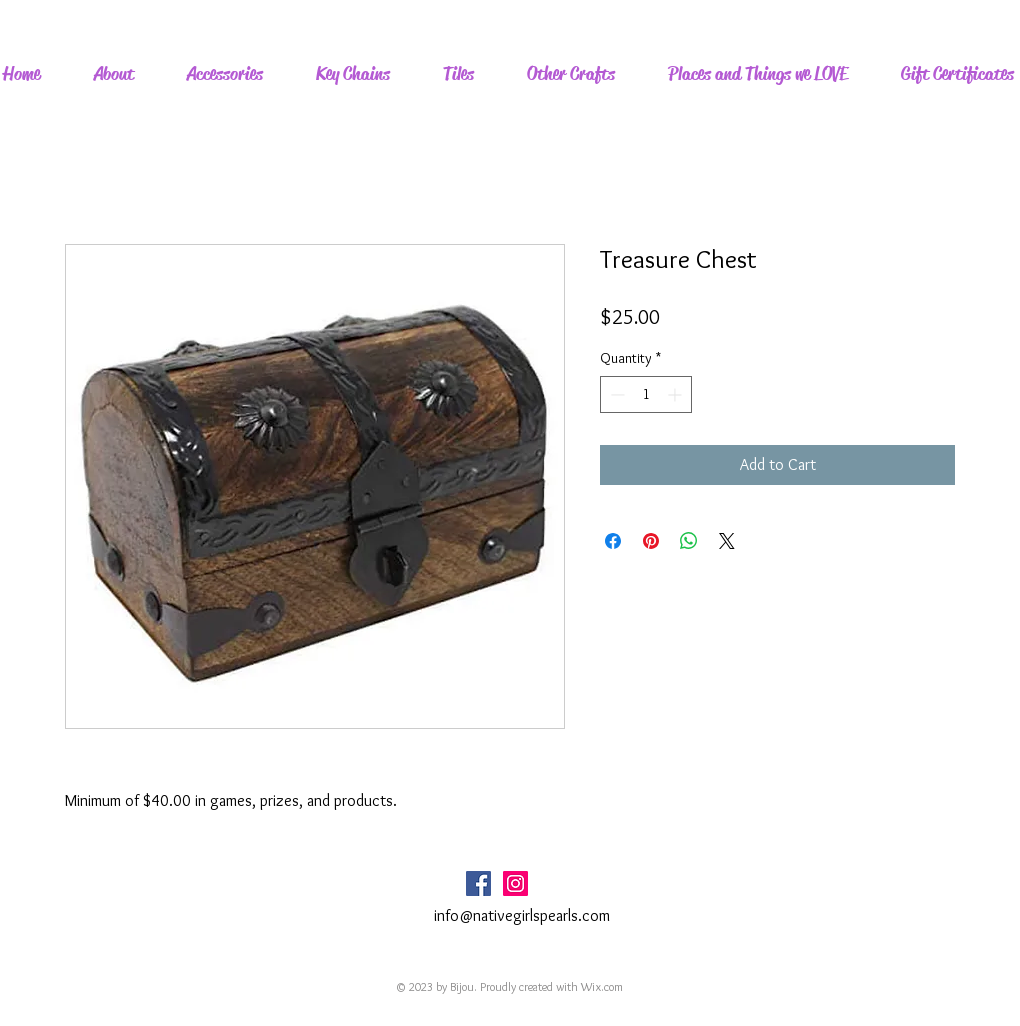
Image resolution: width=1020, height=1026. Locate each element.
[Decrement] (615, 394)
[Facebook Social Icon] (478, 883)
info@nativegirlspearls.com (522, 915)
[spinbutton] (646, 394)
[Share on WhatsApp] (689, 541)
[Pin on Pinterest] (651, 541)
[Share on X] (727, 541)
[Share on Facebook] (613, 541)
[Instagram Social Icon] (515, 883)
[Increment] (676, 394)
